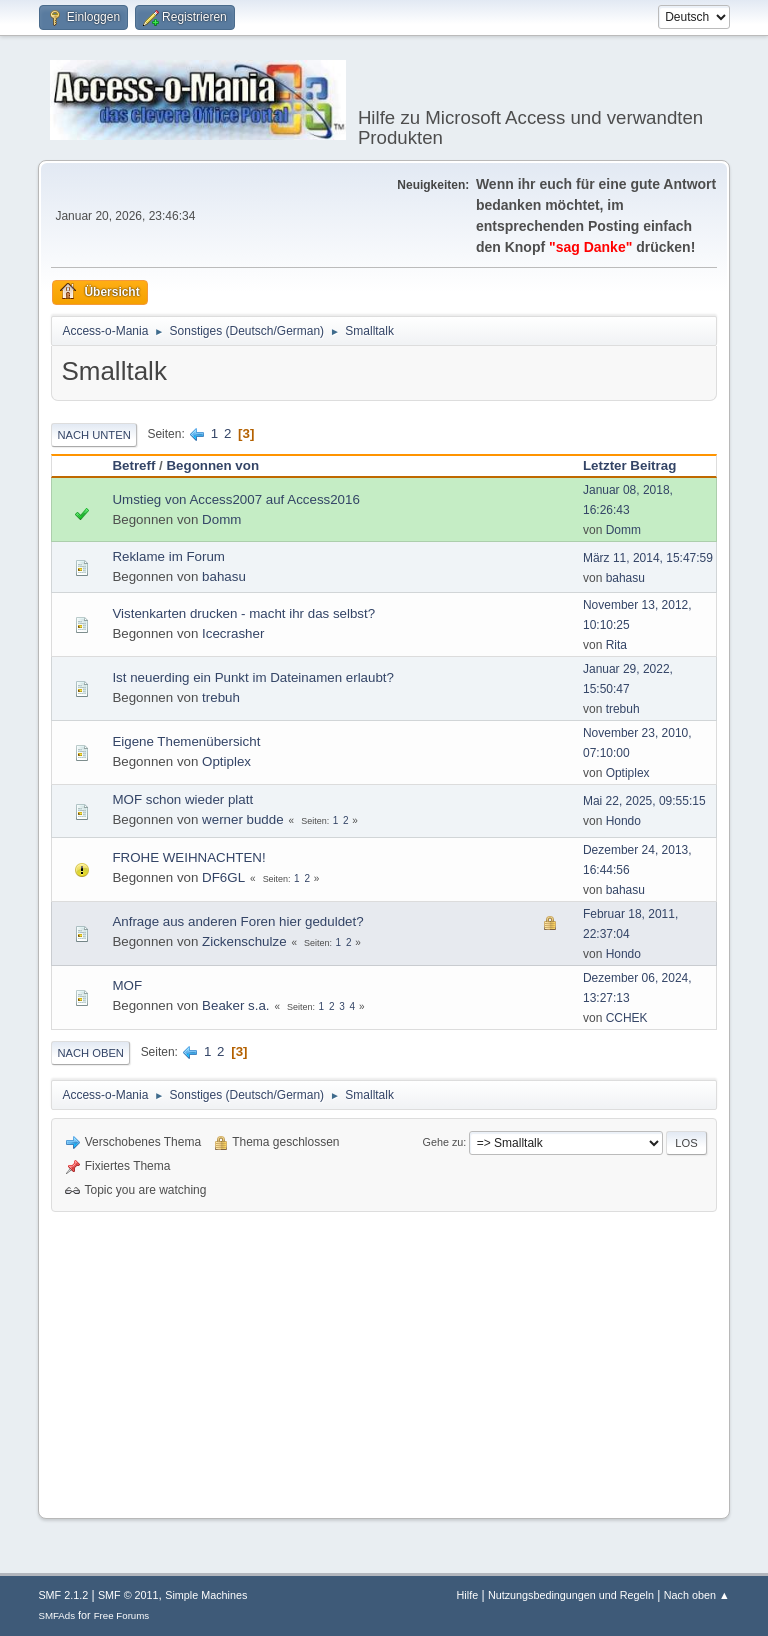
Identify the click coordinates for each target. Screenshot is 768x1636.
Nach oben (90, 1053)
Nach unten (93, 435)
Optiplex (226, 761)
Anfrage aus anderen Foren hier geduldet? (237, 921)
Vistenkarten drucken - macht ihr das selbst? (243, 613)
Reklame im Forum (168, 556)
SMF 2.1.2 (63, 1595)
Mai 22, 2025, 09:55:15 (644, 801)
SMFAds (56, 1615)
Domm (221, 519)
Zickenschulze (244, 941)
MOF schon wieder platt (182, 799)
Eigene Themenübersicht (186, 741)
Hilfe (468, 1595)
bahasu (224, 576)
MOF (127, 985)
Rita (616, 645)
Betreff (133, 465)
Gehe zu (443, 1142)
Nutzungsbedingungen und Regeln (571, 1595)
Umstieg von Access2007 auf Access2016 (235, 499)
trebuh (221, 697)
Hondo (623, 821)
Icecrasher (233, 633)
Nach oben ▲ (697, 1595)
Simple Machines (206, 1595)
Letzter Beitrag (629, 465)
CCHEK (627, 1018)
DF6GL (223, 877)
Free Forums (122, 1615)
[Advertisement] (383, 1362)
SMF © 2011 (128, 1595)
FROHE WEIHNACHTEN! (188, 857)
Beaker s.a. (235, 1005)
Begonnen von (212, 465)
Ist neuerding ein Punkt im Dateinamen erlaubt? (253, 677)
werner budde (243, 819)
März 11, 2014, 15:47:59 (648, 558)
